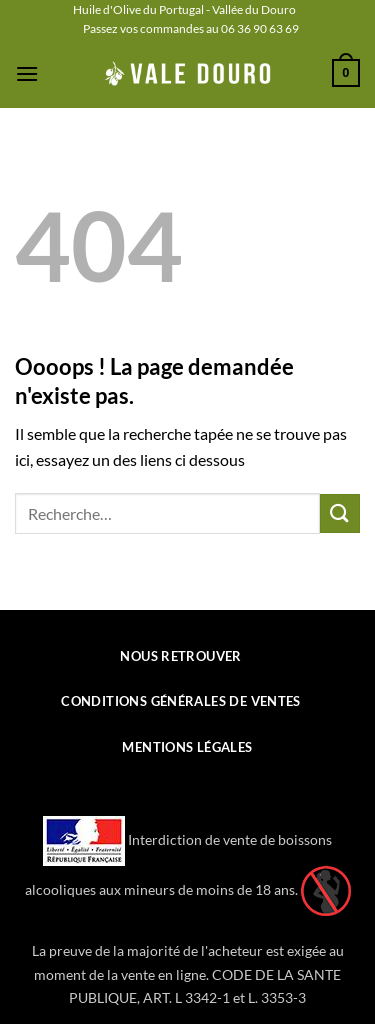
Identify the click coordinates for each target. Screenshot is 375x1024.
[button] (27, 73)
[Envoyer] (340, 513)
